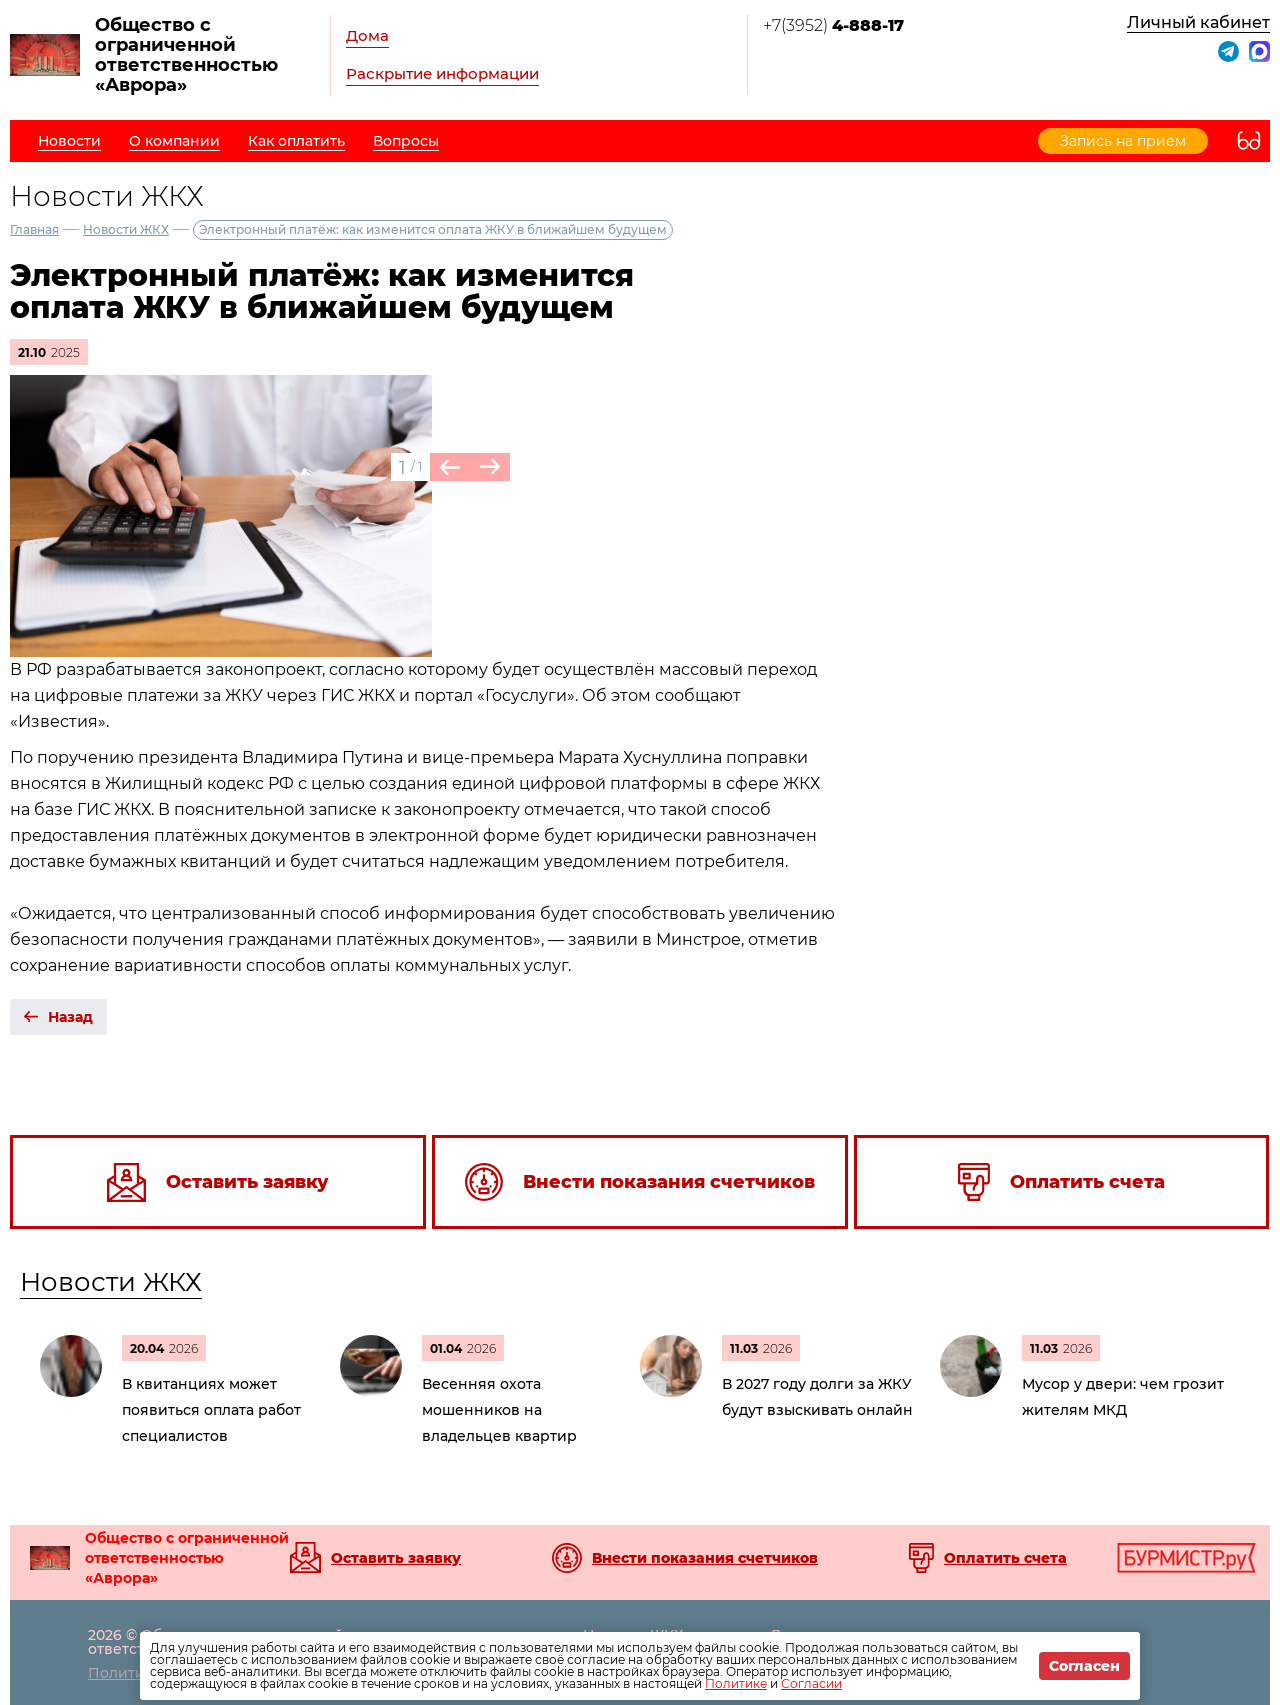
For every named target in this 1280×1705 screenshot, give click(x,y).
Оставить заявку (396, 1558)
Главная (34, 229)
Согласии (811, 1683)
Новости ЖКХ (126, 229)
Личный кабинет (1198, 22)
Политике (736, 1683)
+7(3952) (833, 25)
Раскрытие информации (442, 73)
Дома (367, 35)
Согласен (1084, 1666)
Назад (70, 1017)
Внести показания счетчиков (705, 1558)
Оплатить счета (1005, 1558)
